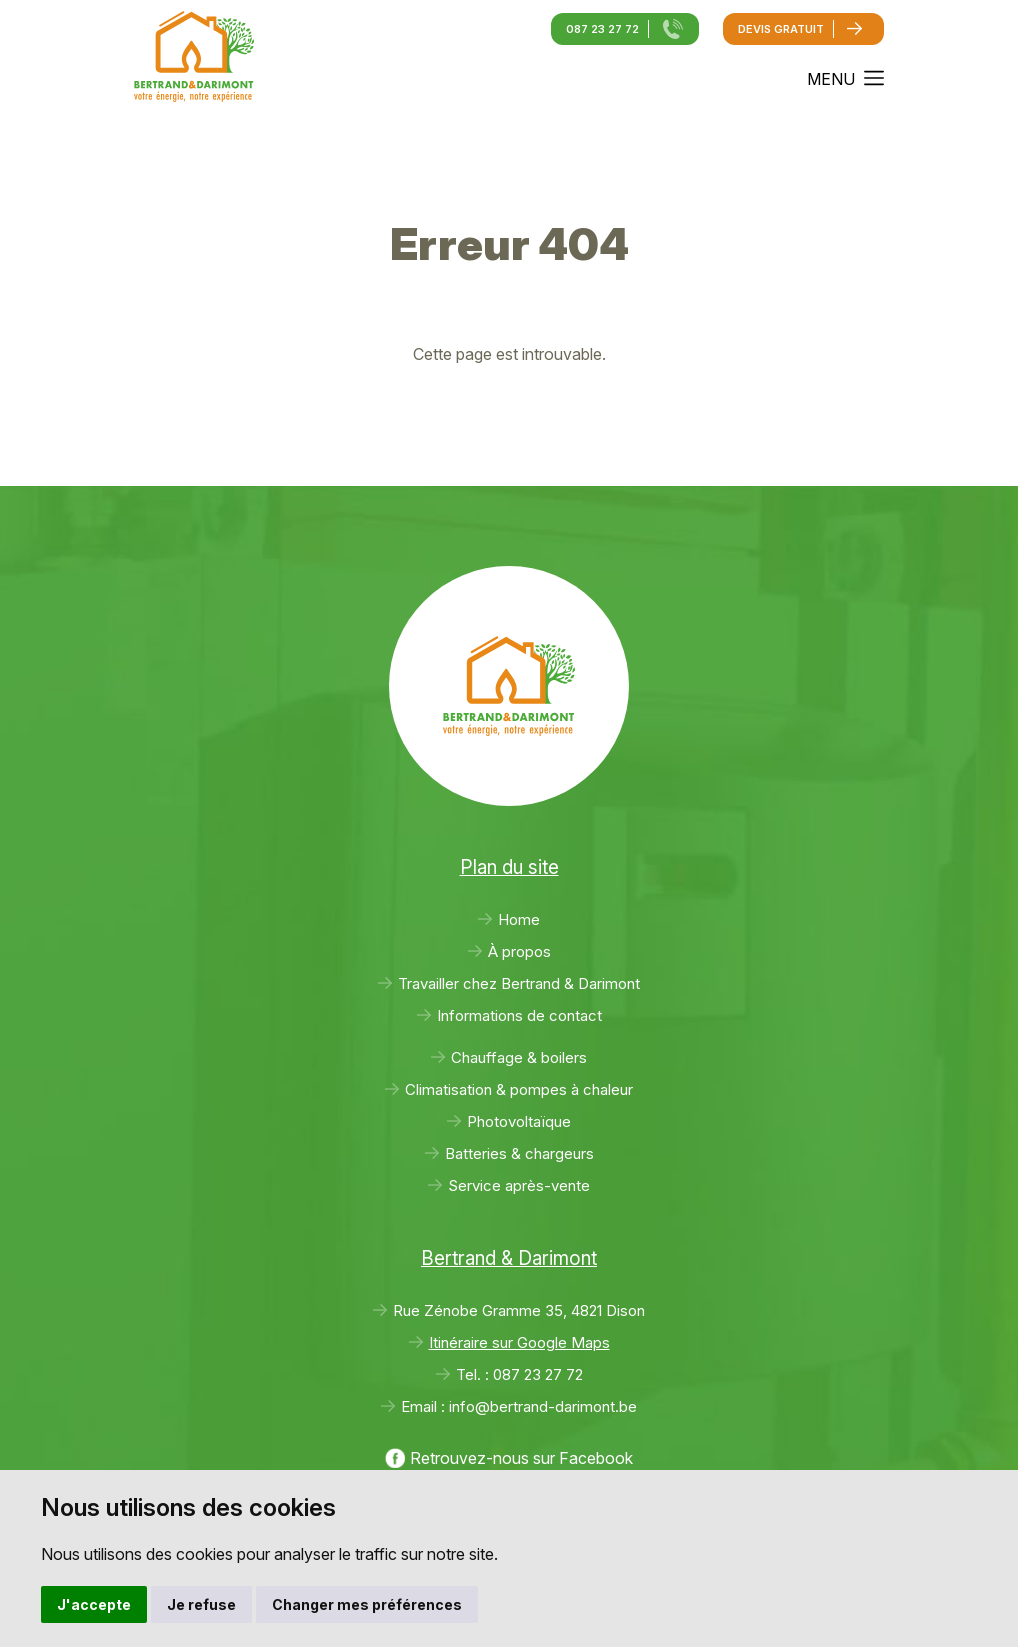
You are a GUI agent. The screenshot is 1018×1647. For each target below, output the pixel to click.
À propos (519, 951)
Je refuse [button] (201, 1604)
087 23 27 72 (602, 29)
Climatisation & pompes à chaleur (519, 1089)
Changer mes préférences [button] (367, 1604)
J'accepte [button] (94, 1604)
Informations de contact (519, 1015)
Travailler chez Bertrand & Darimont (519, 983)
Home (519, 919)
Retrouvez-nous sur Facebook (521, 1458)
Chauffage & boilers (519, 1057)
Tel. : (519, 1374)
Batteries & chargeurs (519, 1153)
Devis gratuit (781, 29)
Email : (519, 1406)
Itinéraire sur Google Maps (519, 1342)
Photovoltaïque (519, 1121)
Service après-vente (519, 1185)
